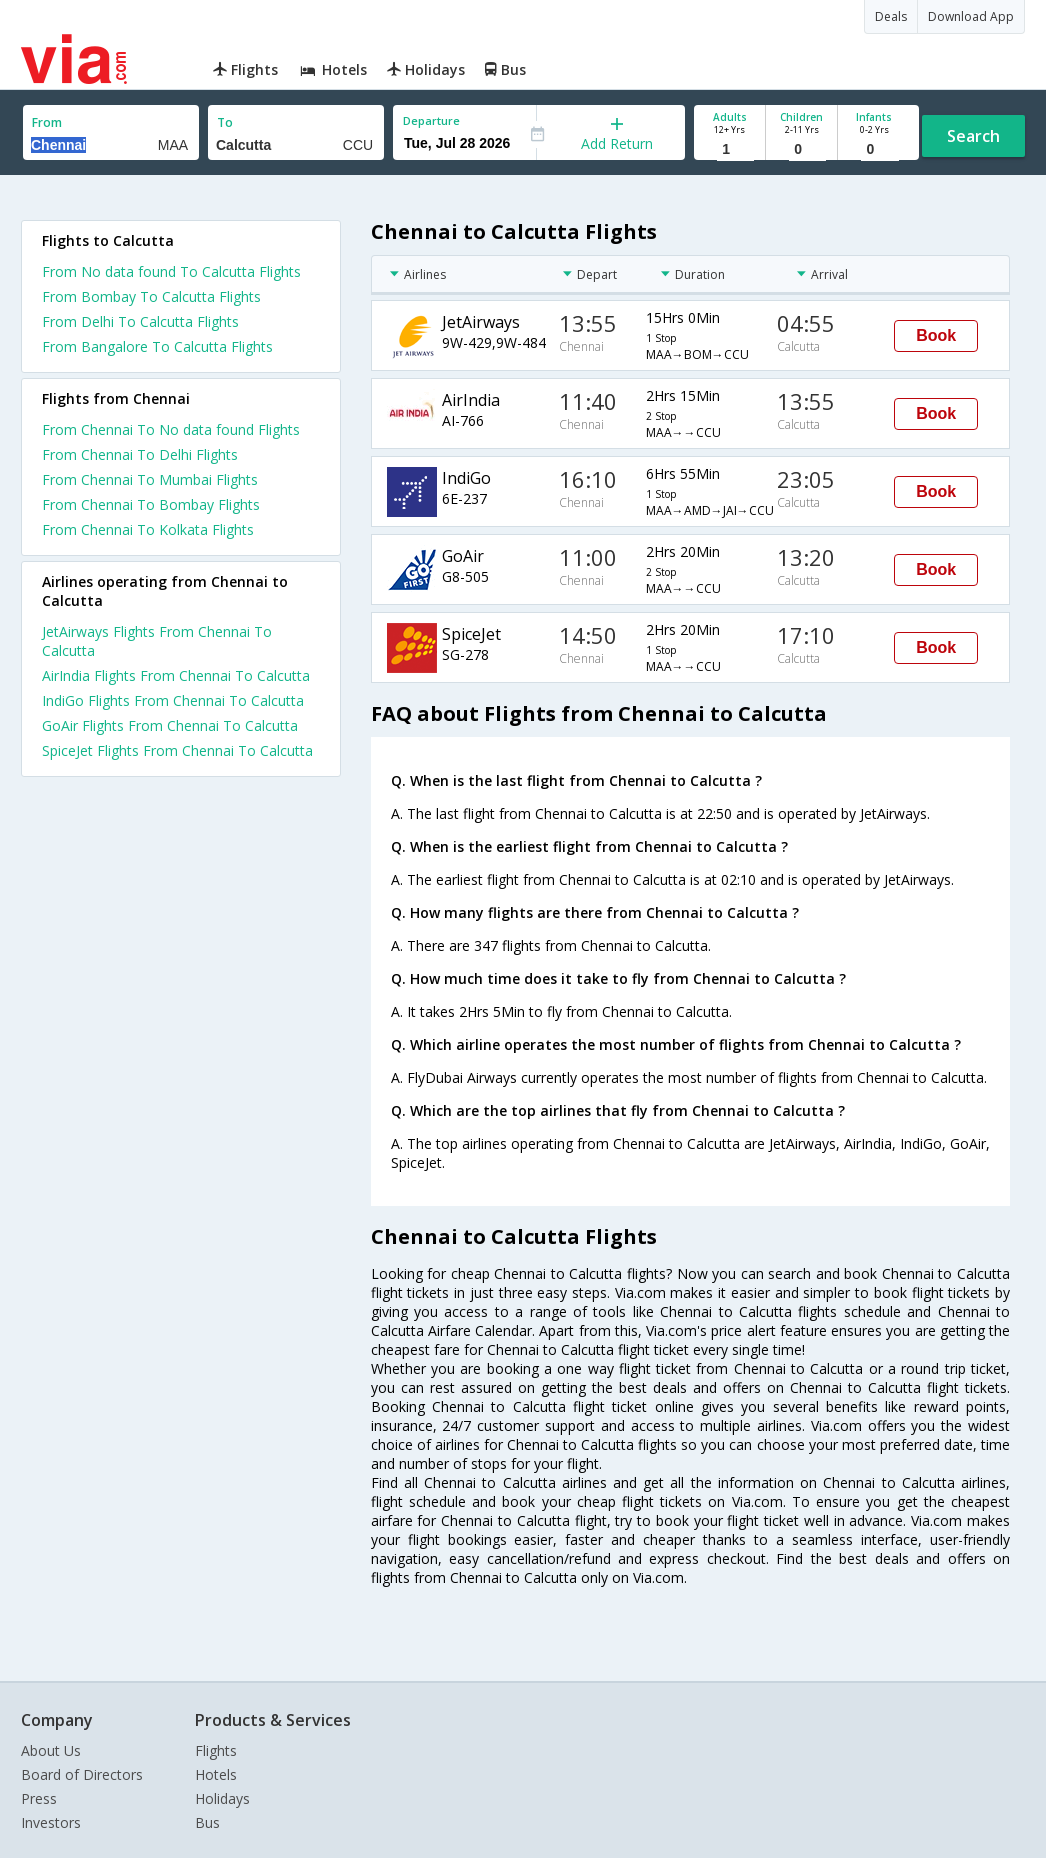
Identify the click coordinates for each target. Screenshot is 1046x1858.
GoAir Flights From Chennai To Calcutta (170, 725)
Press (39, 1798)
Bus (207, 1822)
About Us (51, 1750)
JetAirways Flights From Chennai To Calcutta (157, 641)
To (225, 122)
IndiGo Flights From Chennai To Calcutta (173, 700)
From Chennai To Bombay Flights (151, 504)
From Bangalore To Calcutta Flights (157, 346)
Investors (51, 1822)
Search (973, 136)
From (47, 122)
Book (936, 335)
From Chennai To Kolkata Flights (148, 529)
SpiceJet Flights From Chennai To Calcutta (177, 750)
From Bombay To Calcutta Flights (151, 296)
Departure (431, 120)
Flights (216, 1750)
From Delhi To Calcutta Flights (140, 321)
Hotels (216, 1774)
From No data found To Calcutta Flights (171, 271)
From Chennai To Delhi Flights (140, 454)
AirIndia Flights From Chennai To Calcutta (176, 675)
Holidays (222, 1798)
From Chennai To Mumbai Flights (150, 479)
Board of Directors (82, 1774)
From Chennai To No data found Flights (171, 429)
